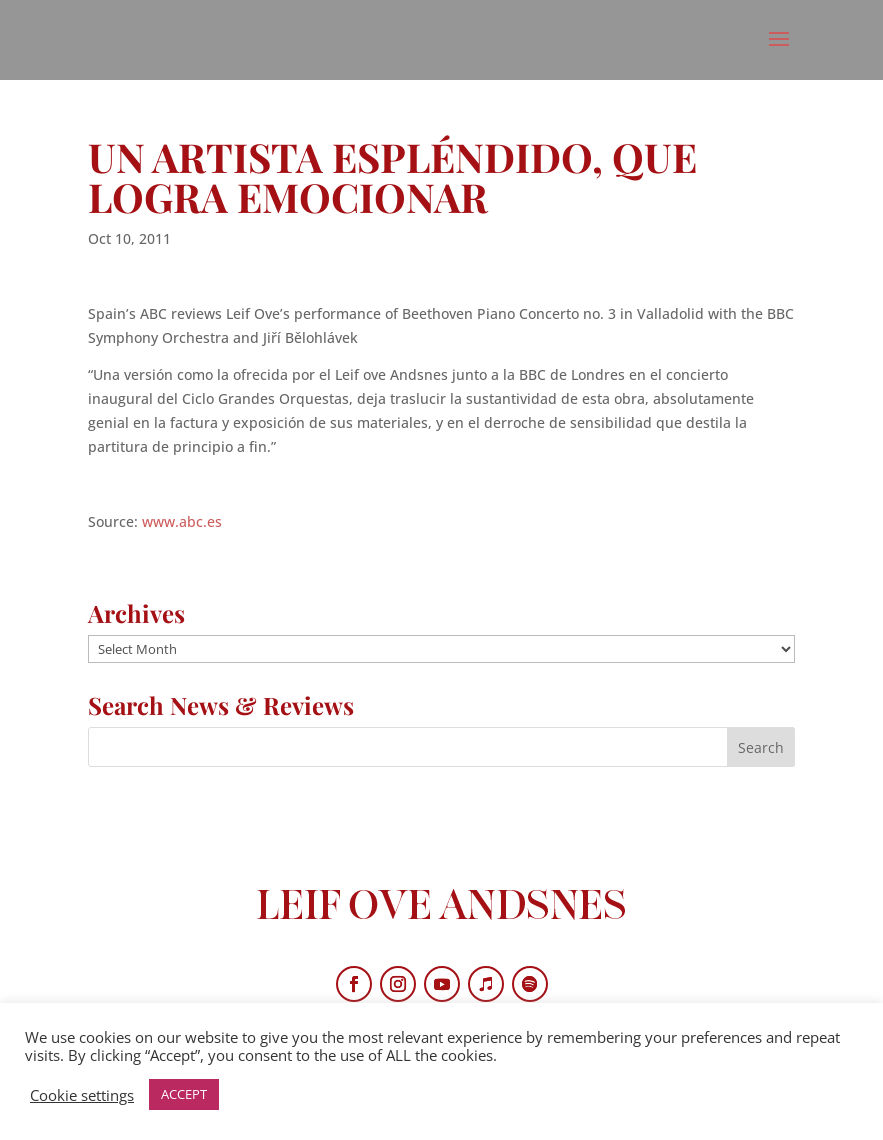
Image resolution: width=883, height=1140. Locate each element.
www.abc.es (182, 521)
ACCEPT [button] (184, 1094)
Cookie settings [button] (82, 1095)
